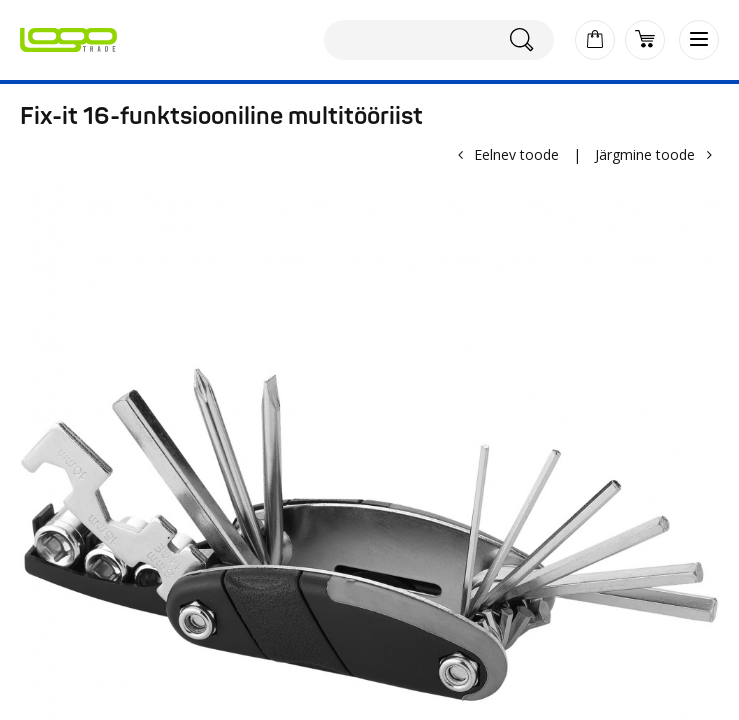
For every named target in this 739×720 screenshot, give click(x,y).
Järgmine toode (645, 154)
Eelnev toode (516, 154)
